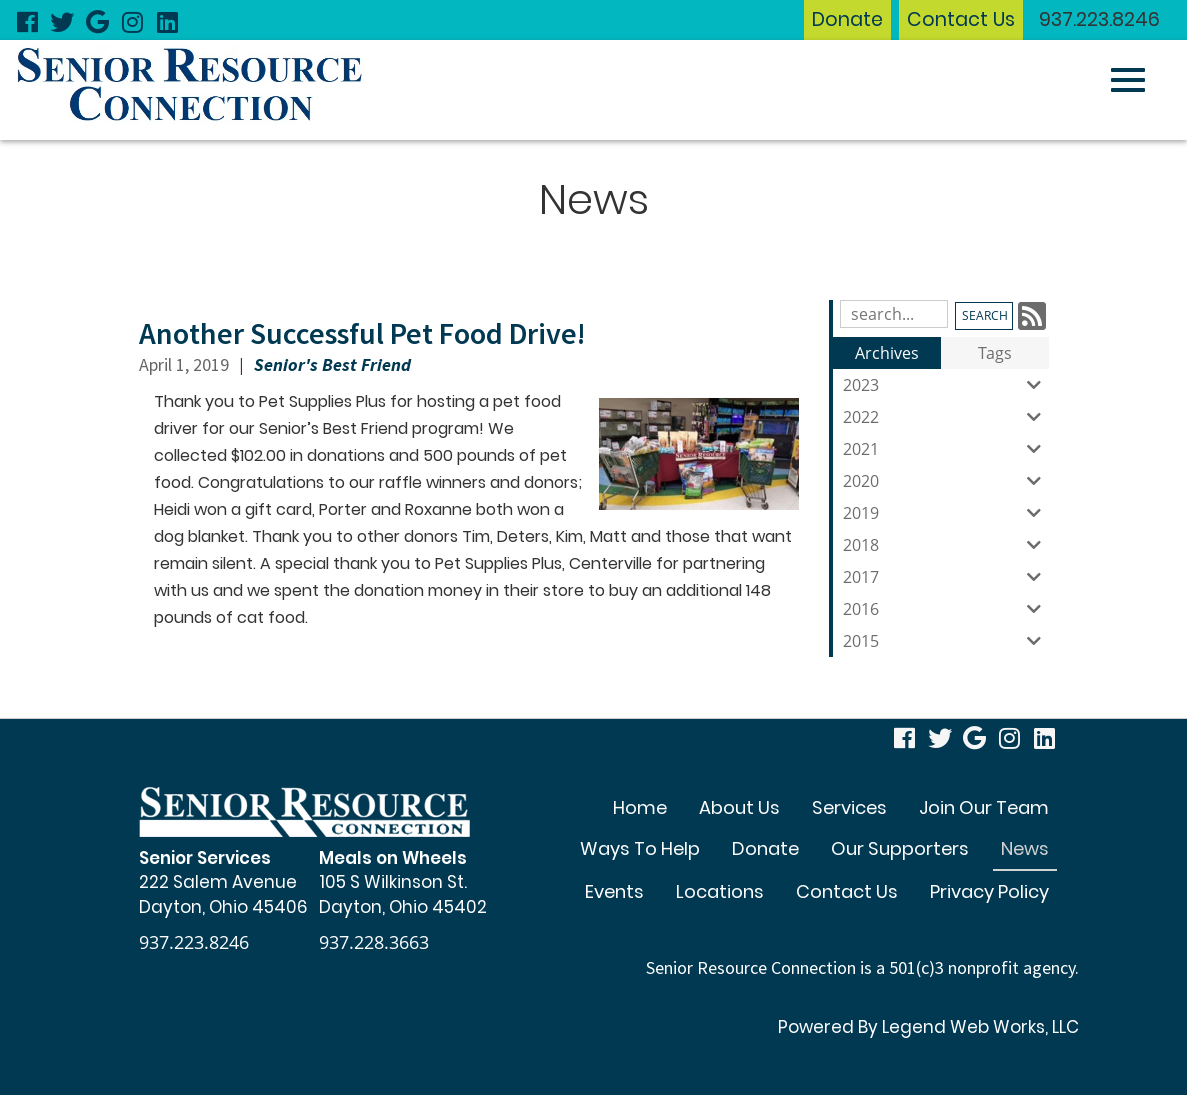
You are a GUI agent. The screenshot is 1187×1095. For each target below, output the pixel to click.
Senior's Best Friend (332, 364)
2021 (946, 449)
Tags (995, 353)
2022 (946, 417)
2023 (946, 385)
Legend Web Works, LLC (980, 1027)
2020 (946, 481)
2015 (946, 641)
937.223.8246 (1099, 19)
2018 (946, 545)
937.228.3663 (374, 942)
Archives (887, 353)
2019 (946, 513)
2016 (946, 609)
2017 (946, 577)
